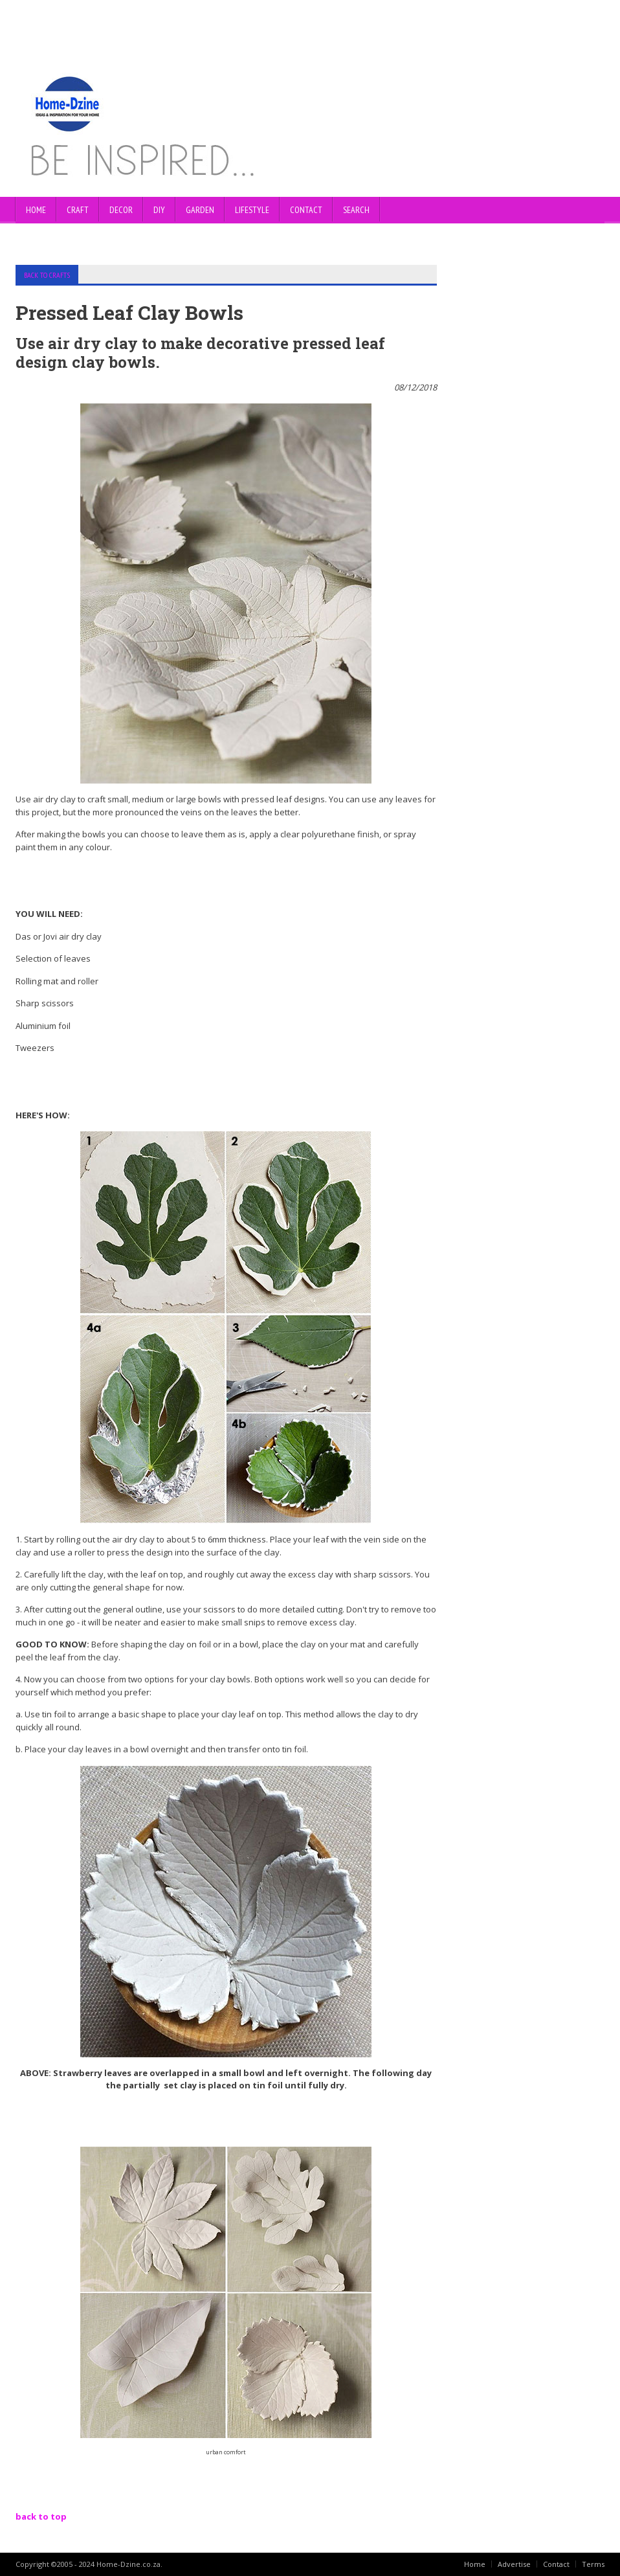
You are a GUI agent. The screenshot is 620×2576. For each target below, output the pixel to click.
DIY (159, 210)
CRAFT (78, 210)
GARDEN (200, 210)
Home (36, 210)
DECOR (121, 210)
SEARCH (356, 210)
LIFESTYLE (252, 210)
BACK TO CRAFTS (47, 275)
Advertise (514, 2564)
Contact (556, 2564)
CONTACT (306, 210)
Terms (593, 2564)
